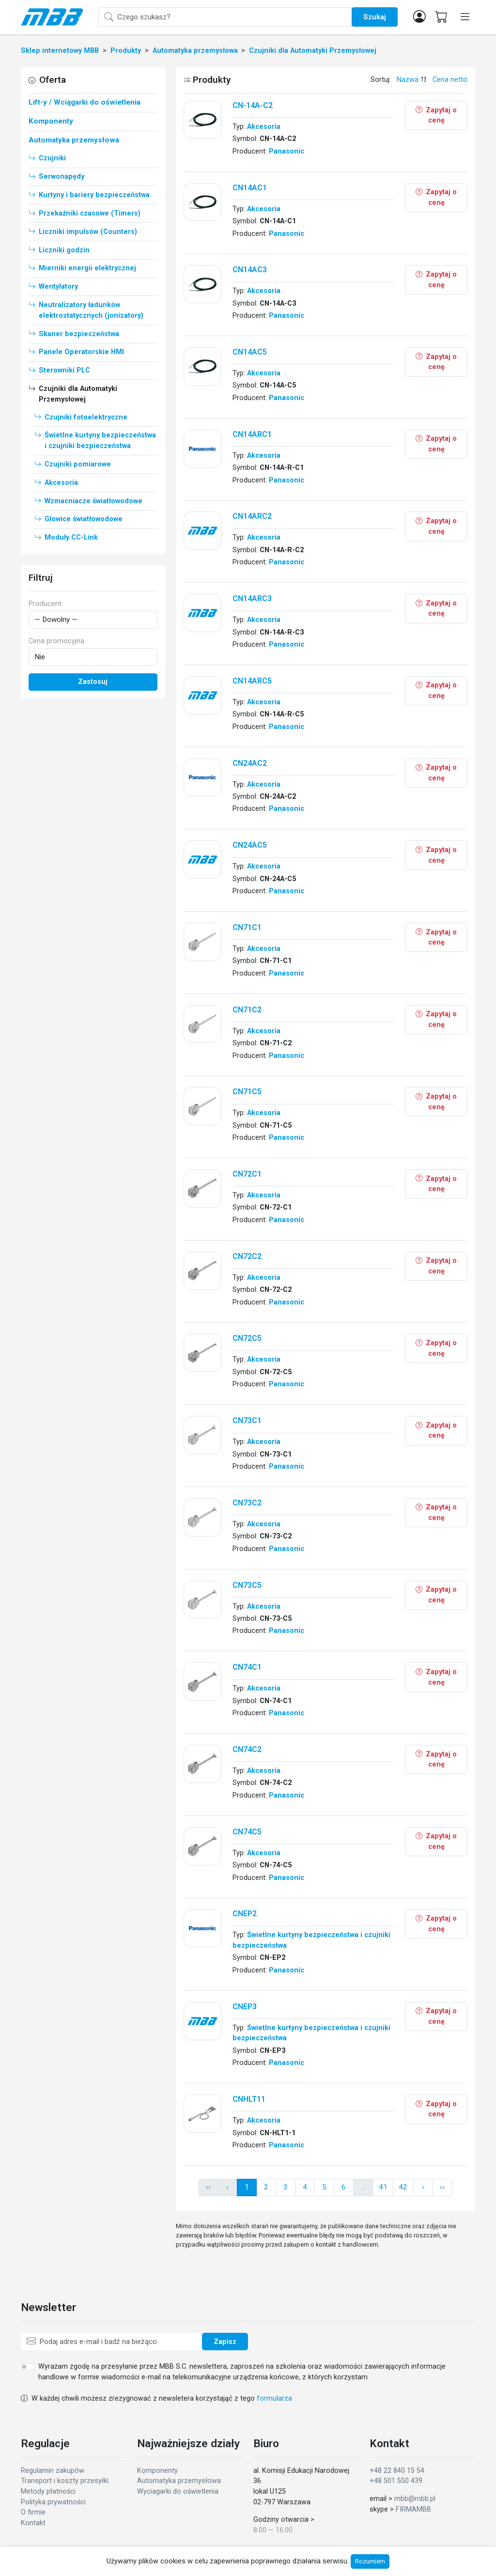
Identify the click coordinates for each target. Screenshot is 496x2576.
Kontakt (33, 2523)
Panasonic (286, 151)
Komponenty (157, 2471)
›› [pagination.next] (442, 2187)
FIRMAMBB (413, 2509)
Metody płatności (48, 2491)
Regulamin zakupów (52, 2471)
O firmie (33, 2512)
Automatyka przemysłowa (179, 2481)
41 (383, 2187)
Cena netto (450, 80)
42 (403, 2187)
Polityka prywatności (53, 2502)
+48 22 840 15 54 (397, 2471)
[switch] (28, 2366)
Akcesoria (263, 127)
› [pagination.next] (423, 2187)
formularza (274, 2398)
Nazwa (407, 80)
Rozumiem (370, 2561)
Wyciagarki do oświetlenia (177, 2491)
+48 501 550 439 (396, 2481)
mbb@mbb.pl (414, 2499)
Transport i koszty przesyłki (64, 2481)
